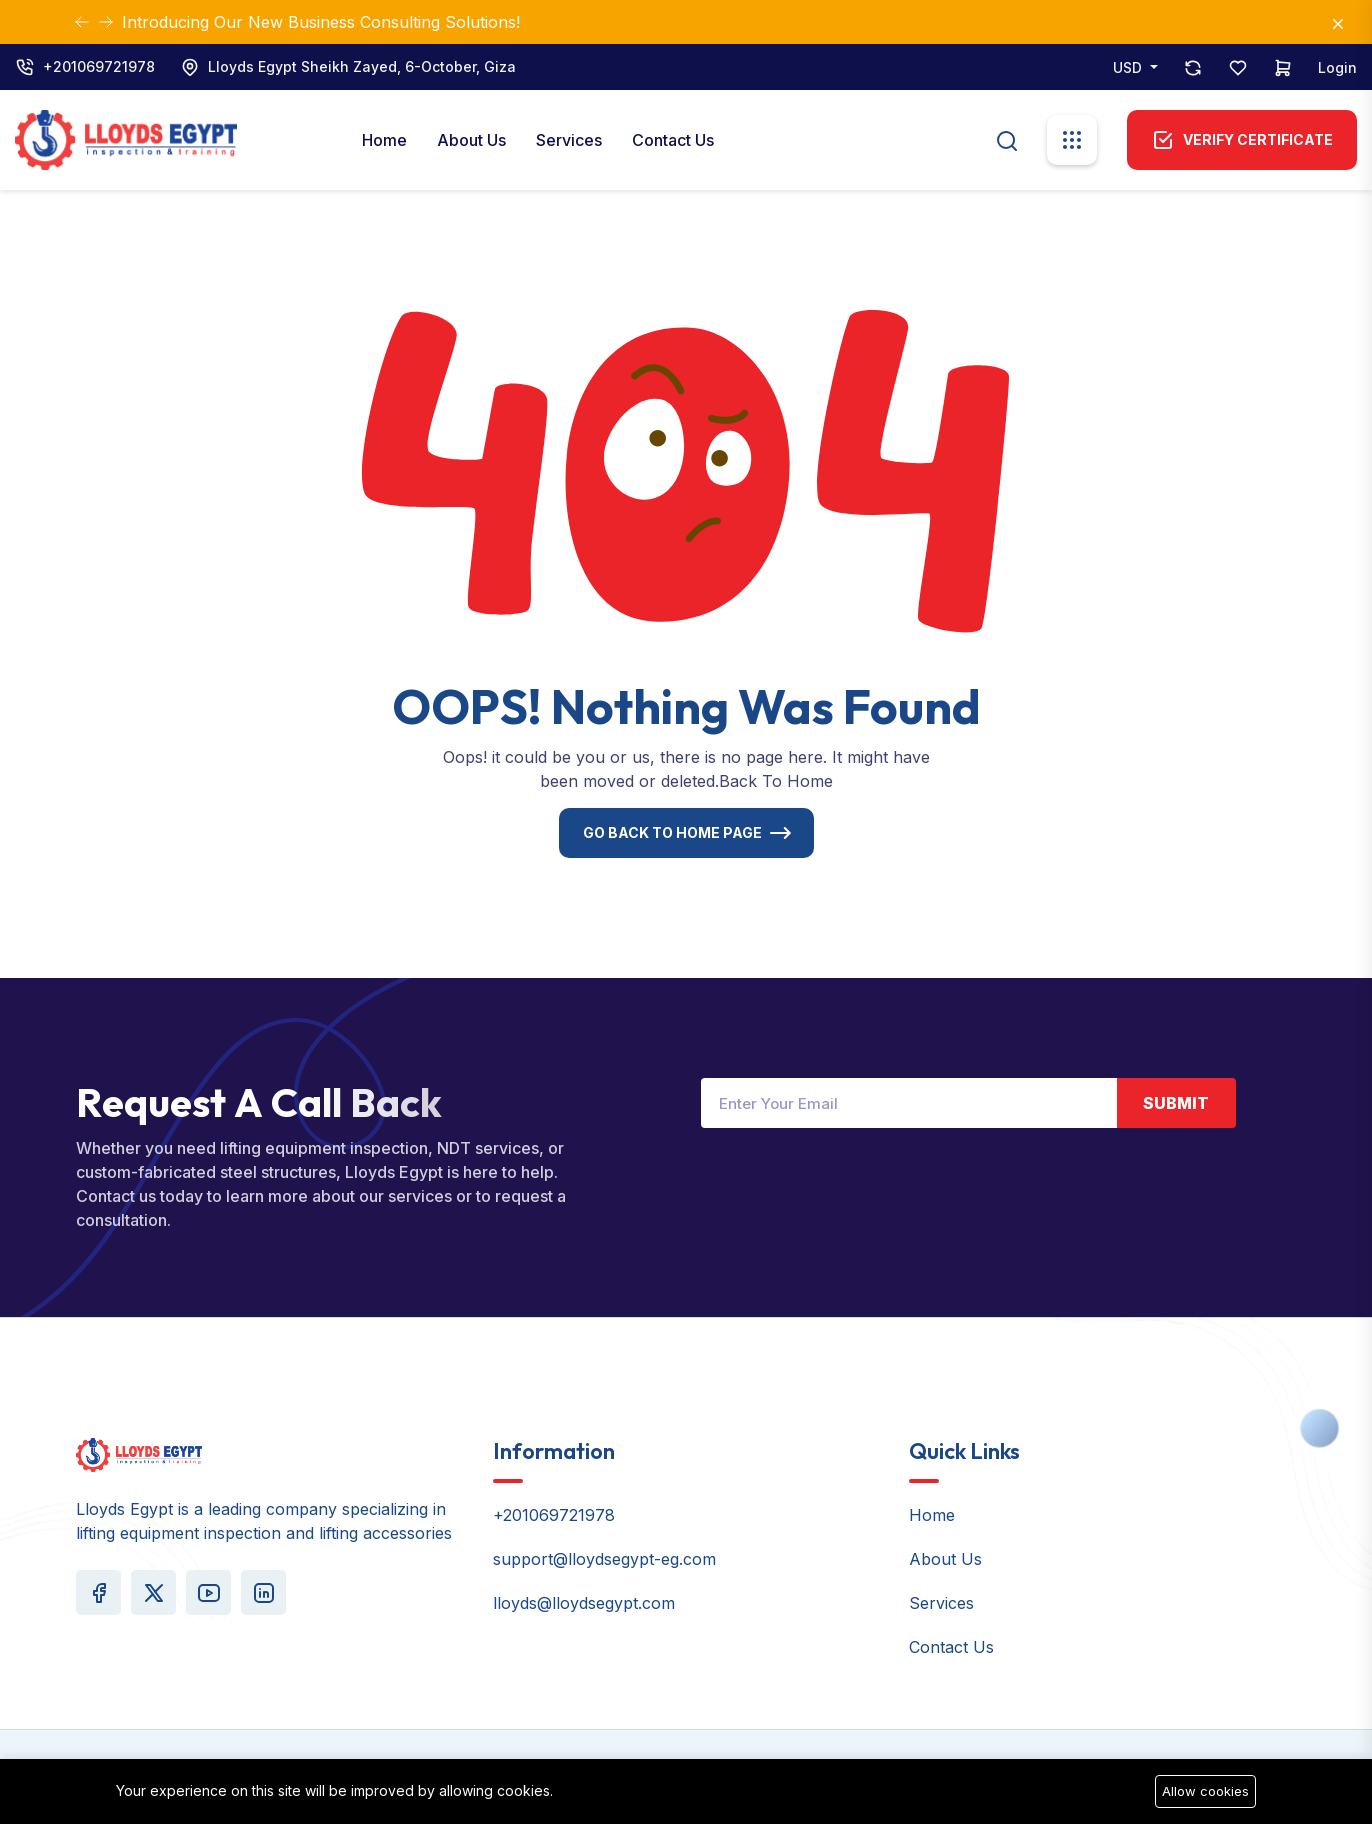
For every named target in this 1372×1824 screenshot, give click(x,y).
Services (569, 140)
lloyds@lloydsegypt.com (584, 1603)
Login (1337, 67)
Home (384, 140)
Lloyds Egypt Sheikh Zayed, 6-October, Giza (362, 66)
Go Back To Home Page (672, 832)
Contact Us (673, 140)
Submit (1176, 1103)
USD (1129, 67)
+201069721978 (99, 66)
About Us (471, 140)
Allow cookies (1205, 1791)
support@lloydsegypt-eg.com (604, 1559)
